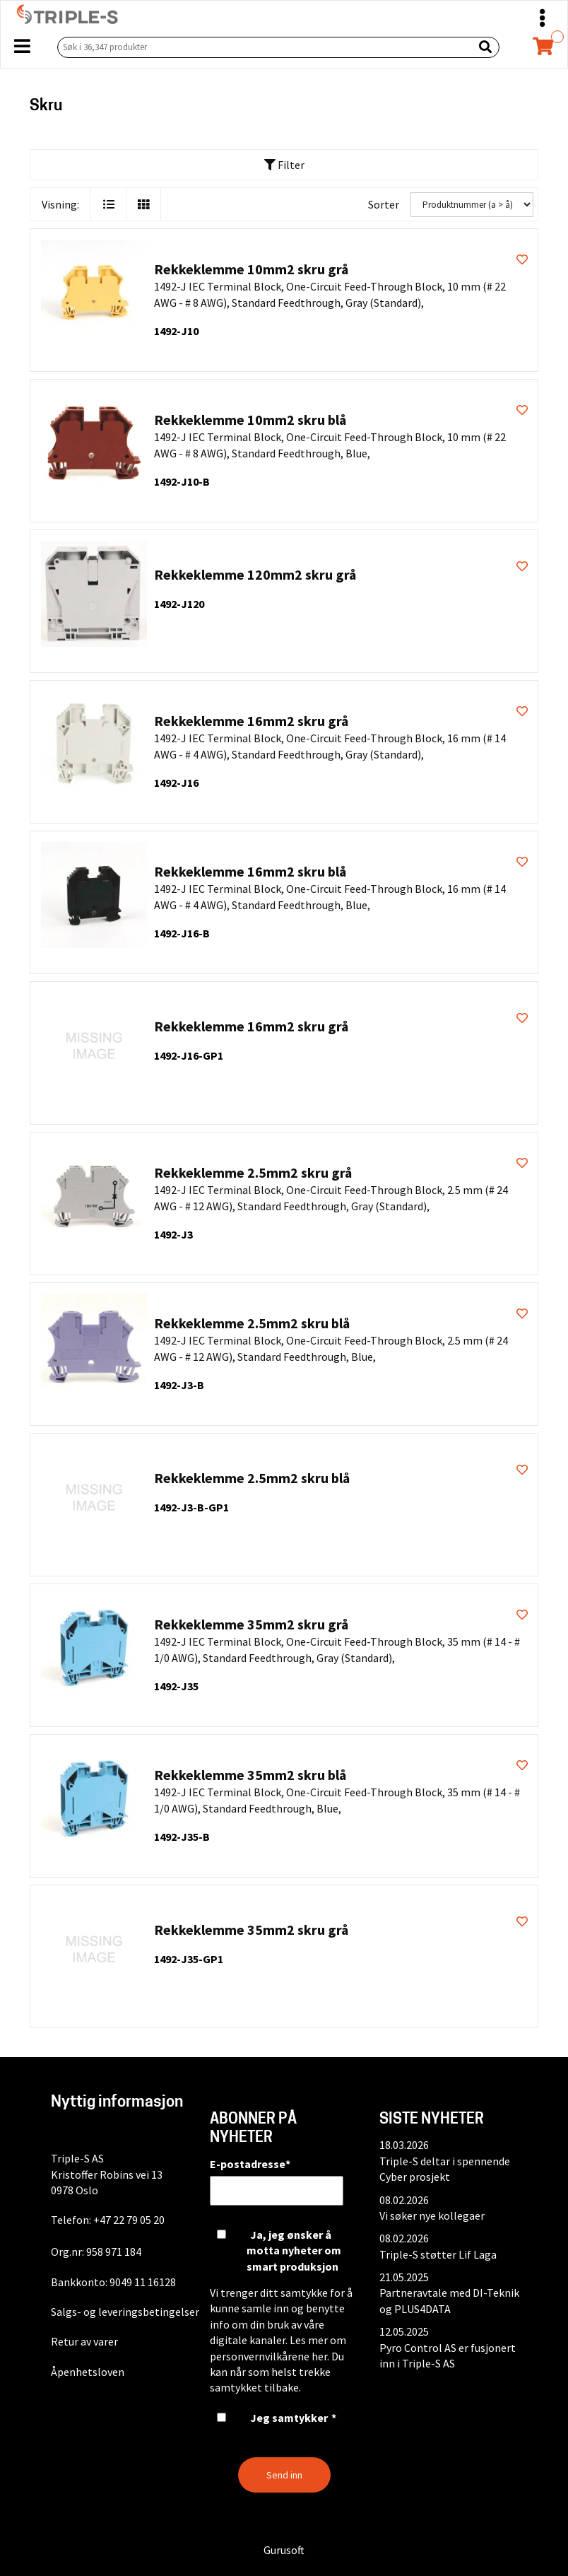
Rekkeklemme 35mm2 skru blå (250, 1775)
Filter (284, 165)
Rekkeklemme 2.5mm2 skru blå (252, 1323)
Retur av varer (84, 2341)
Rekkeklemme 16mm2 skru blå (250, 871)
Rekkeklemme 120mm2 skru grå (255, 574)
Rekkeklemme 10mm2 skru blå (250, 419)
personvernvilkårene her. (269, 2356)
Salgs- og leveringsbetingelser (125, 2312)
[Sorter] (471, 204)
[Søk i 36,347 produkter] (262, 47)
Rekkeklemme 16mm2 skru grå (251, 721)
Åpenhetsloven (87, 2372)
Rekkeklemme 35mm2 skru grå (251, 1624)
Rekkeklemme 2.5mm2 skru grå (253, 1172)
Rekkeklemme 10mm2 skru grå (251, 269)
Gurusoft (284, 2550)
